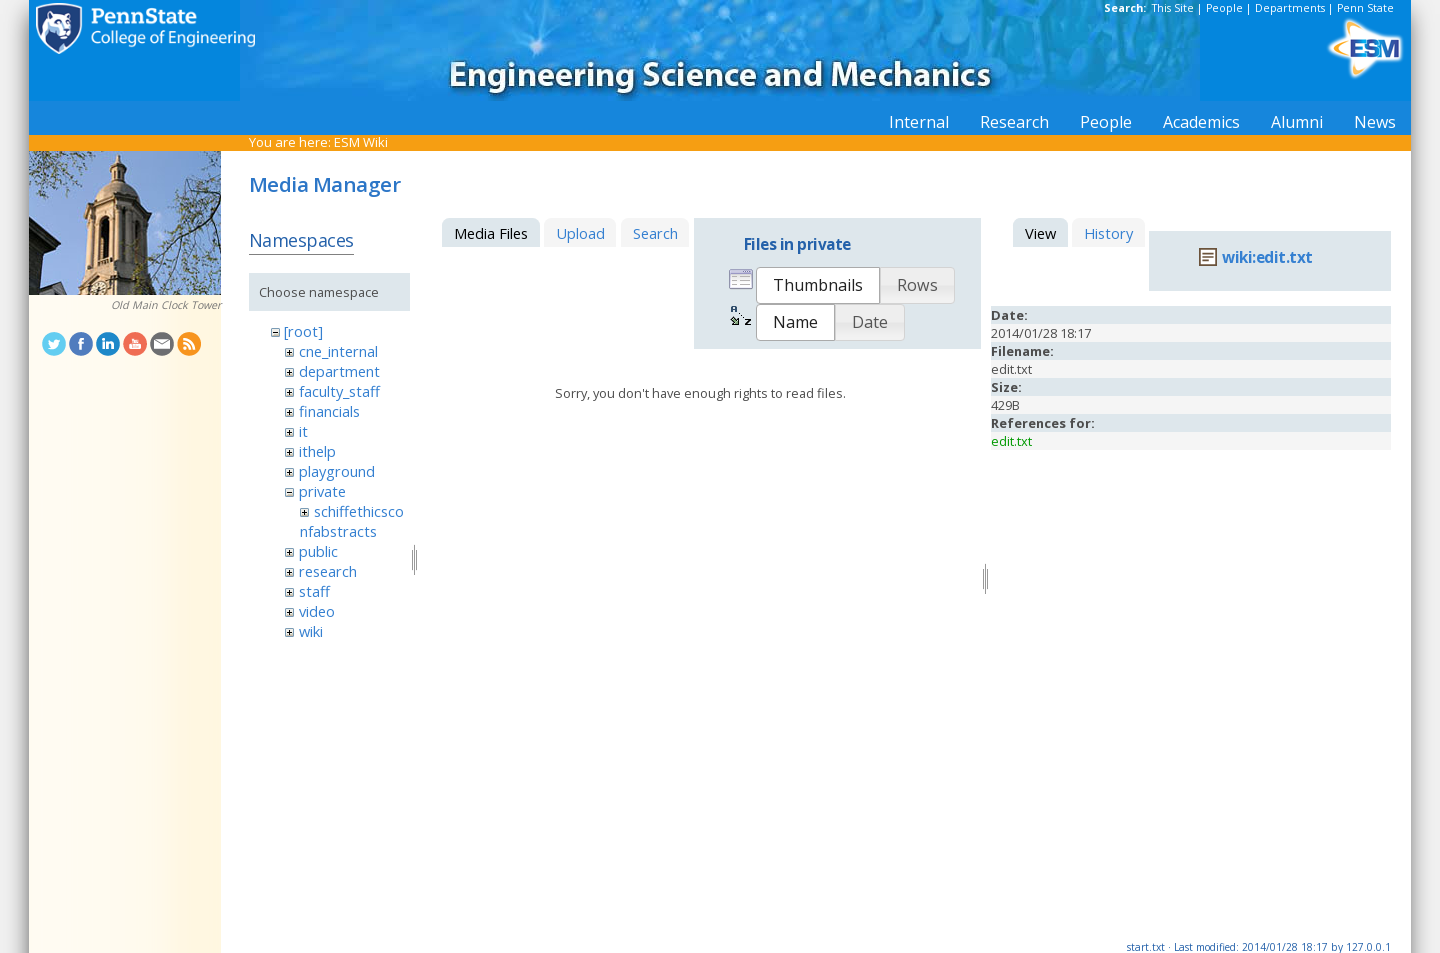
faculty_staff (339, 391)
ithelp (317, 451)
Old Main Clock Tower (166, 305)
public (318, 551)
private (322, 491)
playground (337, 471)
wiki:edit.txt (1267, 257)
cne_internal (338, 351)
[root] (303, 331)
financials (329, 411)
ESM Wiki (361, 142)
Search (655, 233)
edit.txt (1011, 441)
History (1108, 233)
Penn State (1365, 8)
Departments (1290, 8)
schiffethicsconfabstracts (351, 521)
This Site (1173, 8)
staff (314, 591)
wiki (311, 631)
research (328, 571)
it (303, 431)
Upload (580, 233)
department (339, 371)
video (317, 611)
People (1224, 8)
